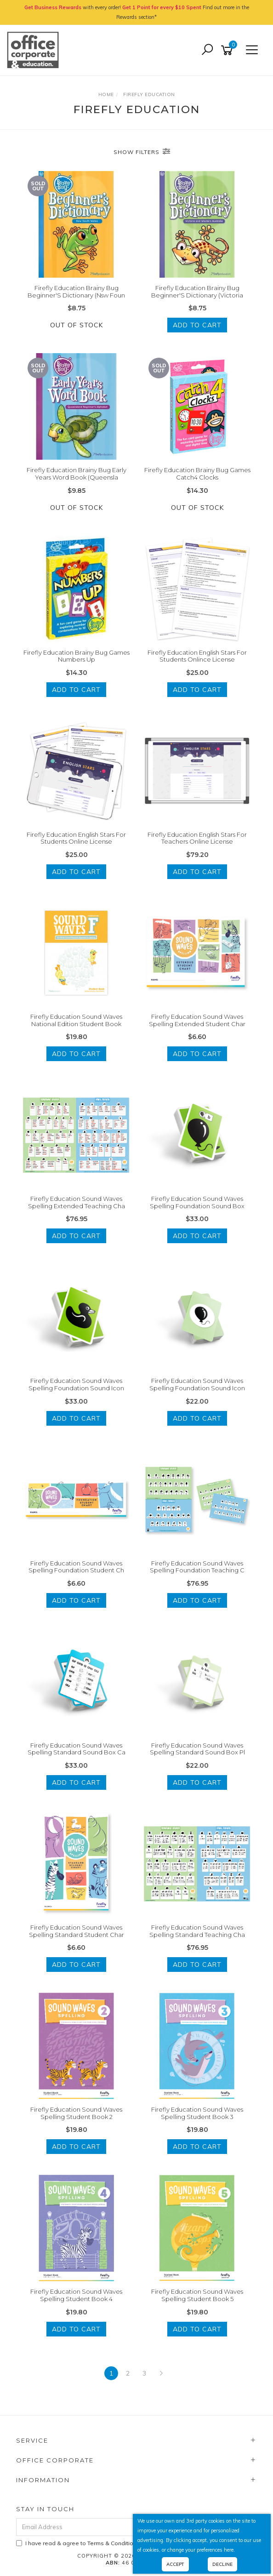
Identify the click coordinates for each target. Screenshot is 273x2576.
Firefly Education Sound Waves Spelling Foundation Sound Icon (76, 1384)
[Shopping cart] (228, 50)
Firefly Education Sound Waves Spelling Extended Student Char (197, 1020)
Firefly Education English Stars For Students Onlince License (197, 656)
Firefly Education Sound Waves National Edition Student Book (76, 1020)
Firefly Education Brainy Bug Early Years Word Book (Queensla (76, 473)
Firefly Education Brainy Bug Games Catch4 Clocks (197, 473)
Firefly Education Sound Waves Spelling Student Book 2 (76, 2113)
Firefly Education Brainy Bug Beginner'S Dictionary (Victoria (197, 291)
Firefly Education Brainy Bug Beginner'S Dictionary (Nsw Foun (76, 291)
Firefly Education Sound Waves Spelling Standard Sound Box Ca (76, 1749)
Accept (175, 2564)
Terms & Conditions (113, 2543)
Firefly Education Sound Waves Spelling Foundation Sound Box (197, 1202)
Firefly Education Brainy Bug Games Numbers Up (76, 656)
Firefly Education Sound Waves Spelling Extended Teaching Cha (76, 1202)
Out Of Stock (76, 325)
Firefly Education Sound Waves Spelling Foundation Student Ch (76, 1566)
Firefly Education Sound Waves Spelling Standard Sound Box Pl (197, 1749)
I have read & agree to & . (100, 2543)
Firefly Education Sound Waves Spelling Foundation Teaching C (197, 1566)
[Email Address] (111, 2527)
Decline (222, 2564)
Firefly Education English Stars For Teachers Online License (197, 838)
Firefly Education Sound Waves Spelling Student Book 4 (76, 2295)
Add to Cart (197, 325)
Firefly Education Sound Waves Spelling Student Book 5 (197, 2295)
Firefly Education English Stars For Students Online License (76, 838)
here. (229, 2550)
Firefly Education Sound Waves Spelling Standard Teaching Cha (197, 1931)
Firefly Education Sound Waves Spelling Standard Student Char (76, 1931)
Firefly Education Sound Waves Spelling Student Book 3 (197, 2113)
